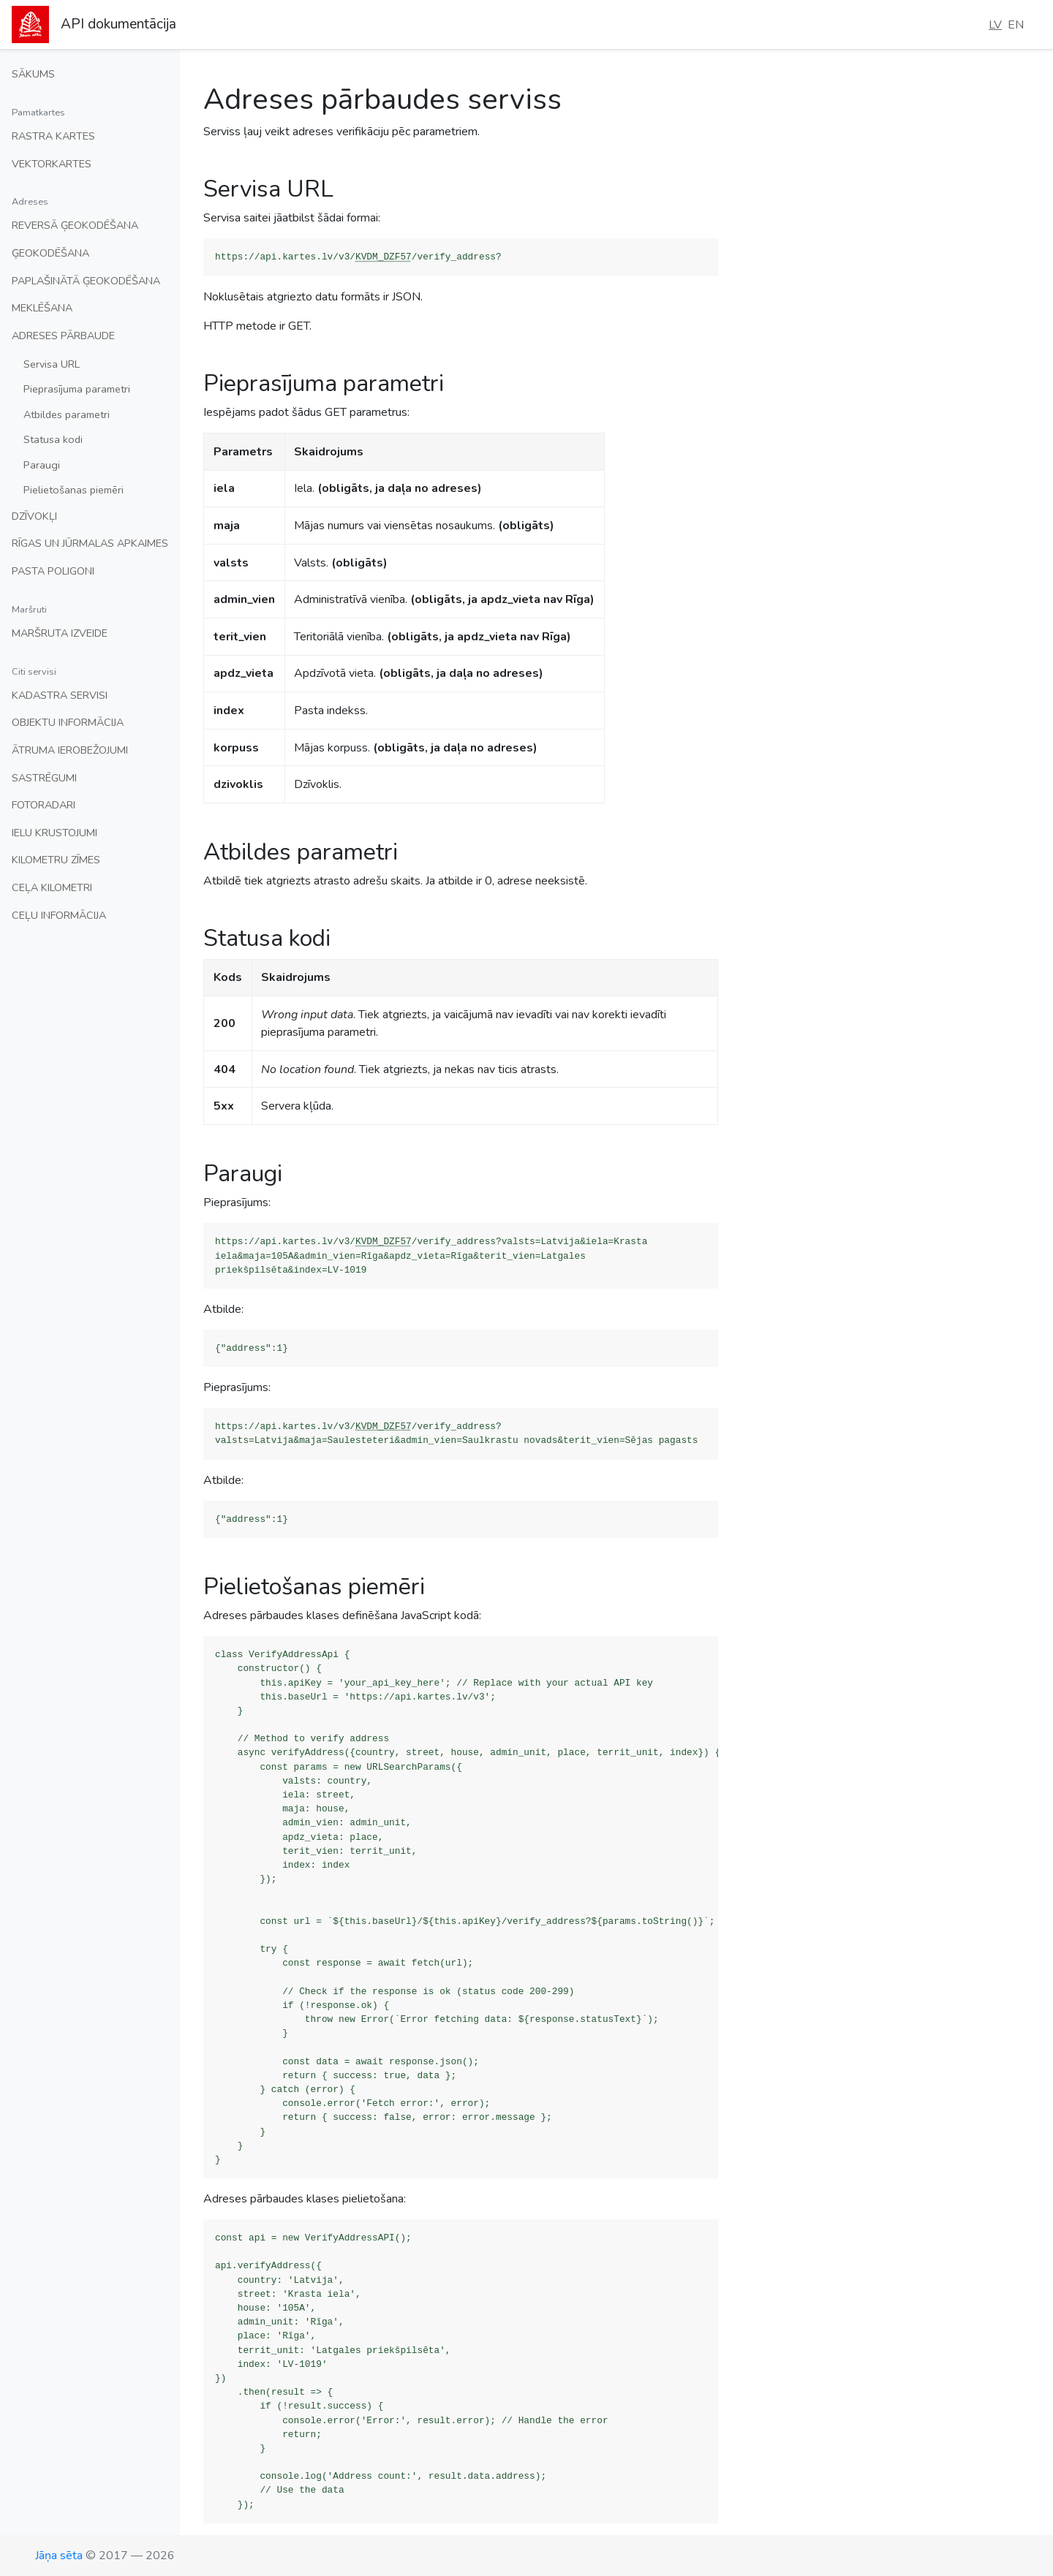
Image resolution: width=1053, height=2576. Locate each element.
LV (995, 25)
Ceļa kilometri (52, 887)
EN (1016, 25)
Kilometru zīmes (56, 859)
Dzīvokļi (34, 516)
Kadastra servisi (59, 695)
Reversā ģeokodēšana (75, 225)
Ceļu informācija (59, 915)
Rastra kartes (53, 136)
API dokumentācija (118, 24)
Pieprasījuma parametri (76, 389)
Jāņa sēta (59, 2555)
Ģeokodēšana (50, 253)
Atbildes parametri (66, 414)
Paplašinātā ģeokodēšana (86, 280)
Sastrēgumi (44, 777)
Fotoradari (43, 805)
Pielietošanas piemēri (73, 489)
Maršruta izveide (59, 633)
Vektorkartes (51, 163)
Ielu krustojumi (54, 832)
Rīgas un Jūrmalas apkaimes (90, 543)
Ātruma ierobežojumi (70, 750)
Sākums (33, 74)
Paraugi (41, 465)
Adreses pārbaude (63, 335)
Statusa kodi (53, 439)
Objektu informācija (68, 722)
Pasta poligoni (53, 571)
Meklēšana (42, 307)
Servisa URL (51, 364)
